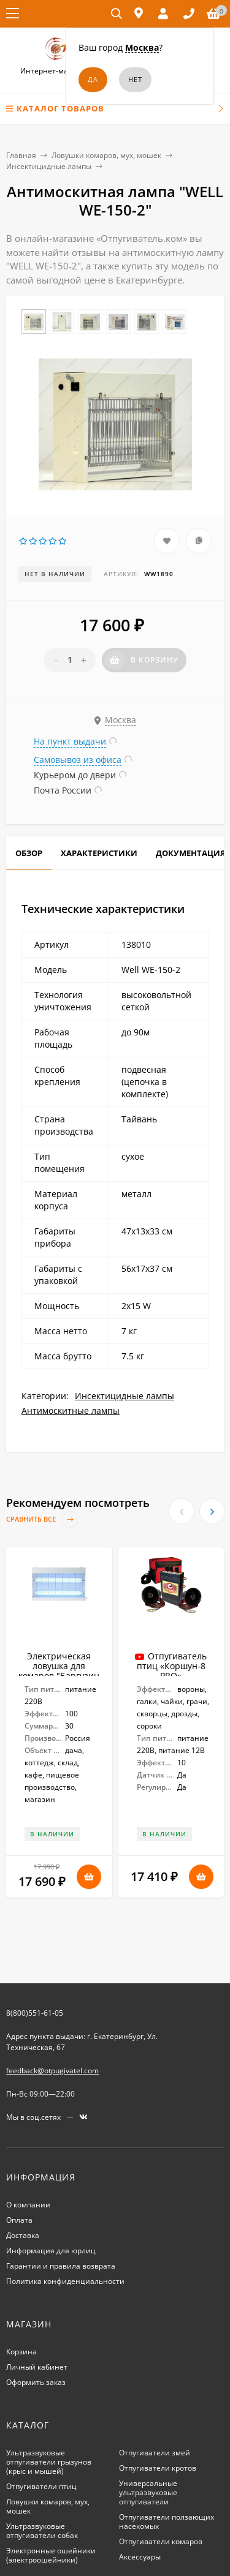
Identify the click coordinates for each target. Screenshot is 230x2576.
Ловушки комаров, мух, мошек (106, 155)
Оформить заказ (36, 2382)
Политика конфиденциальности (65, 2281)
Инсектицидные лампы (48, 166)
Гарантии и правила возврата (60, 2266)
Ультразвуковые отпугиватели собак (42, 2530)
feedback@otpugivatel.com (52, 2070)
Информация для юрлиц (51, 2250)
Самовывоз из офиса (77, 759)
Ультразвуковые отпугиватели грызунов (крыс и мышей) (48, 2461)
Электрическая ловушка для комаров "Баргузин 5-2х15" (58, 1670)
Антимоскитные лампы (70, 1410)
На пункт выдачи (70, 741)
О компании (28, 2204)
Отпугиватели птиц (41, 2486)
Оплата (19, 2220)
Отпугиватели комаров (160, 2541)
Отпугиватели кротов (157, 2468)
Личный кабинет (36, 2367)
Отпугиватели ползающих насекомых (166, 2521)
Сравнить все (42, 1519)
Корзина (21, 2351)
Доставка (22, 2235)
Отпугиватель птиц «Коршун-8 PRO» (172, 1665)
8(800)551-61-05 (34, 2013)
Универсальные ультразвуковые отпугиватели (148, 2492)
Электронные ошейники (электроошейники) (51, 2555)
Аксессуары (140, 2557)
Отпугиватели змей (154, 2452)
